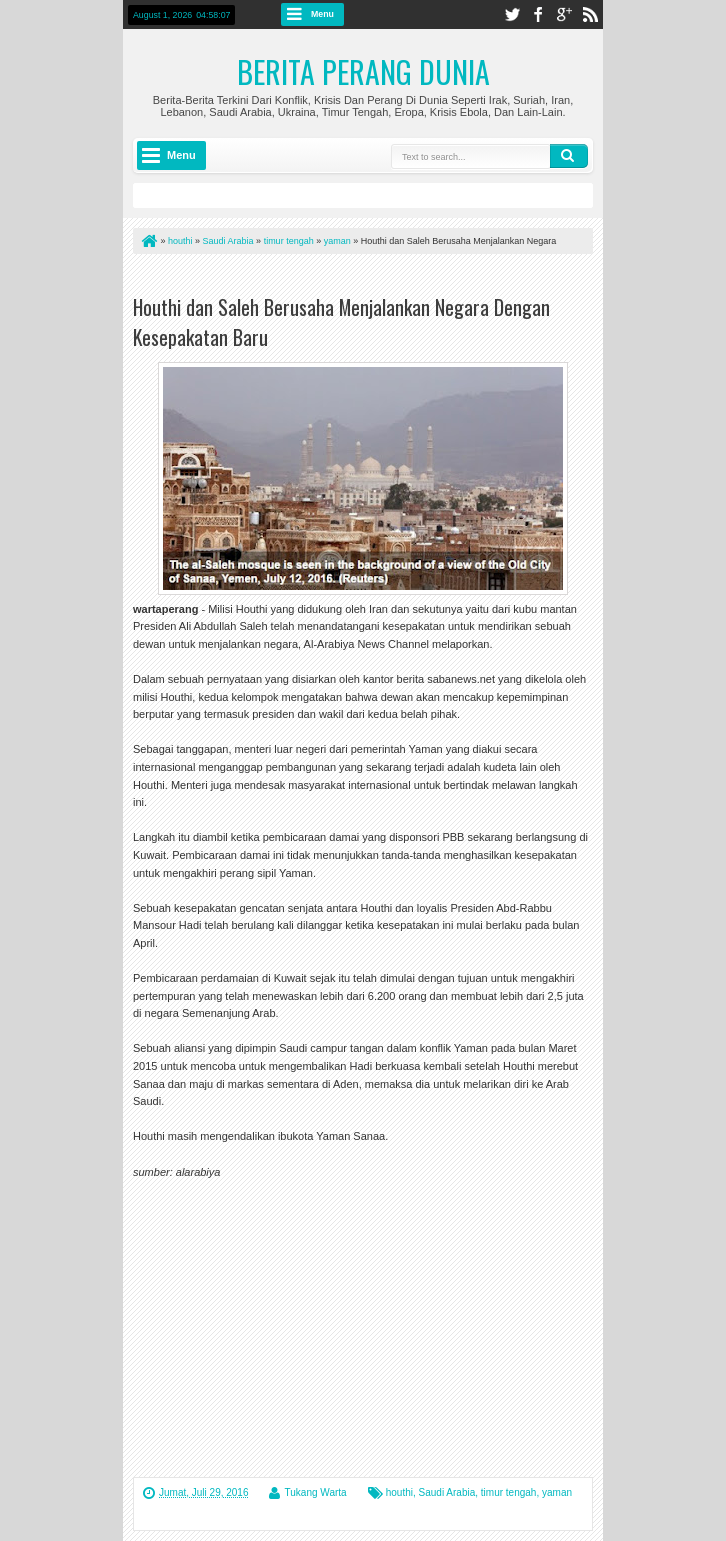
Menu (322, 14)
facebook (538, 14)
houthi (399, 1492)
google (564, 14)
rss (590, 14)
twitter (512, 14)
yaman (557, 1492)
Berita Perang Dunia (363, 71)
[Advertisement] (367, 278)
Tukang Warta (316, 1492)
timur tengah (509, 1492)
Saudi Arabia (447, 1492)
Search (569, 156)
